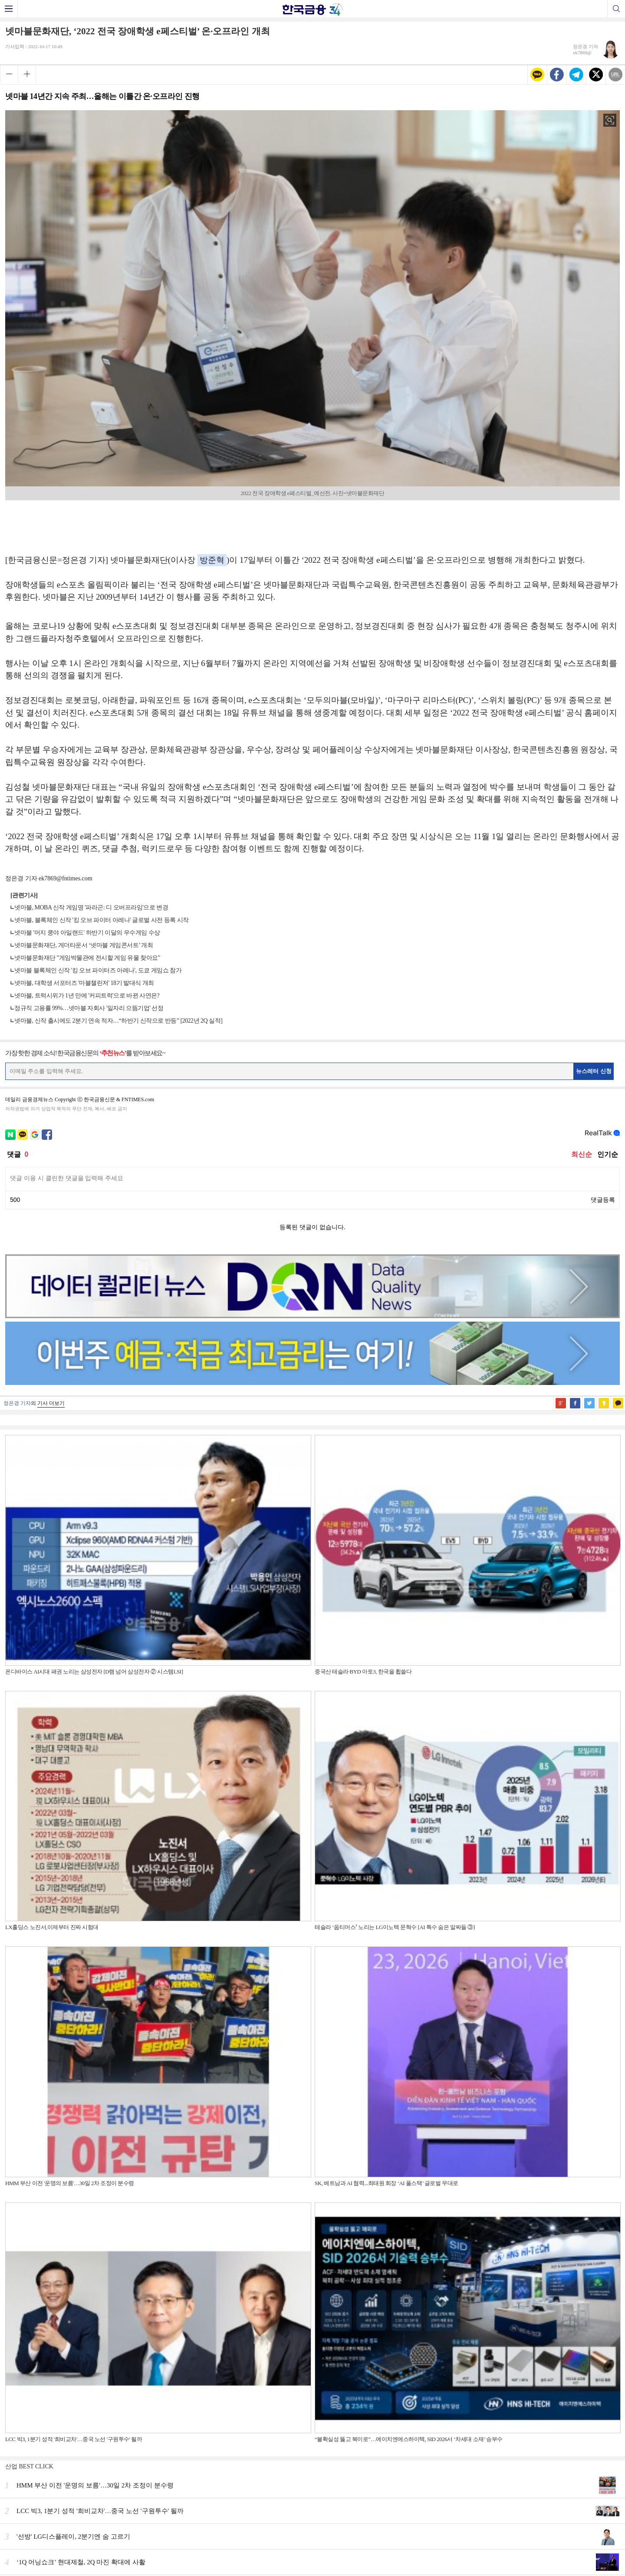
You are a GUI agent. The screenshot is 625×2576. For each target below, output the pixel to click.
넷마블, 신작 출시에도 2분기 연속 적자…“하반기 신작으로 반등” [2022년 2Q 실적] (118, 1020)
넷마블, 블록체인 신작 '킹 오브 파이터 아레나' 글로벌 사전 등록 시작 (101, 920)
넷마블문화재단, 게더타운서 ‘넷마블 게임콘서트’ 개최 (83, 945)
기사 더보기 (51, 1403)
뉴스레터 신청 (594, 1071)
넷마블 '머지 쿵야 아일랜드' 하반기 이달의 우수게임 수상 (87, 932)
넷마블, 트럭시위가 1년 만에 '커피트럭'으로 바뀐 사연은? (86, 995)
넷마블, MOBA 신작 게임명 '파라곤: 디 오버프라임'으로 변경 (91, 907)
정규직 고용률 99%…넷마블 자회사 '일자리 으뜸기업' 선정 (88, 1008)
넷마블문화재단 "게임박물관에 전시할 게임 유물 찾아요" (87, 958)
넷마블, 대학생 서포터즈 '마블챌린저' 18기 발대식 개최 (84, 983)
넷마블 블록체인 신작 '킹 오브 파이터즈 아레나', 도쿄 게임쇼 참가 (97, 970)
